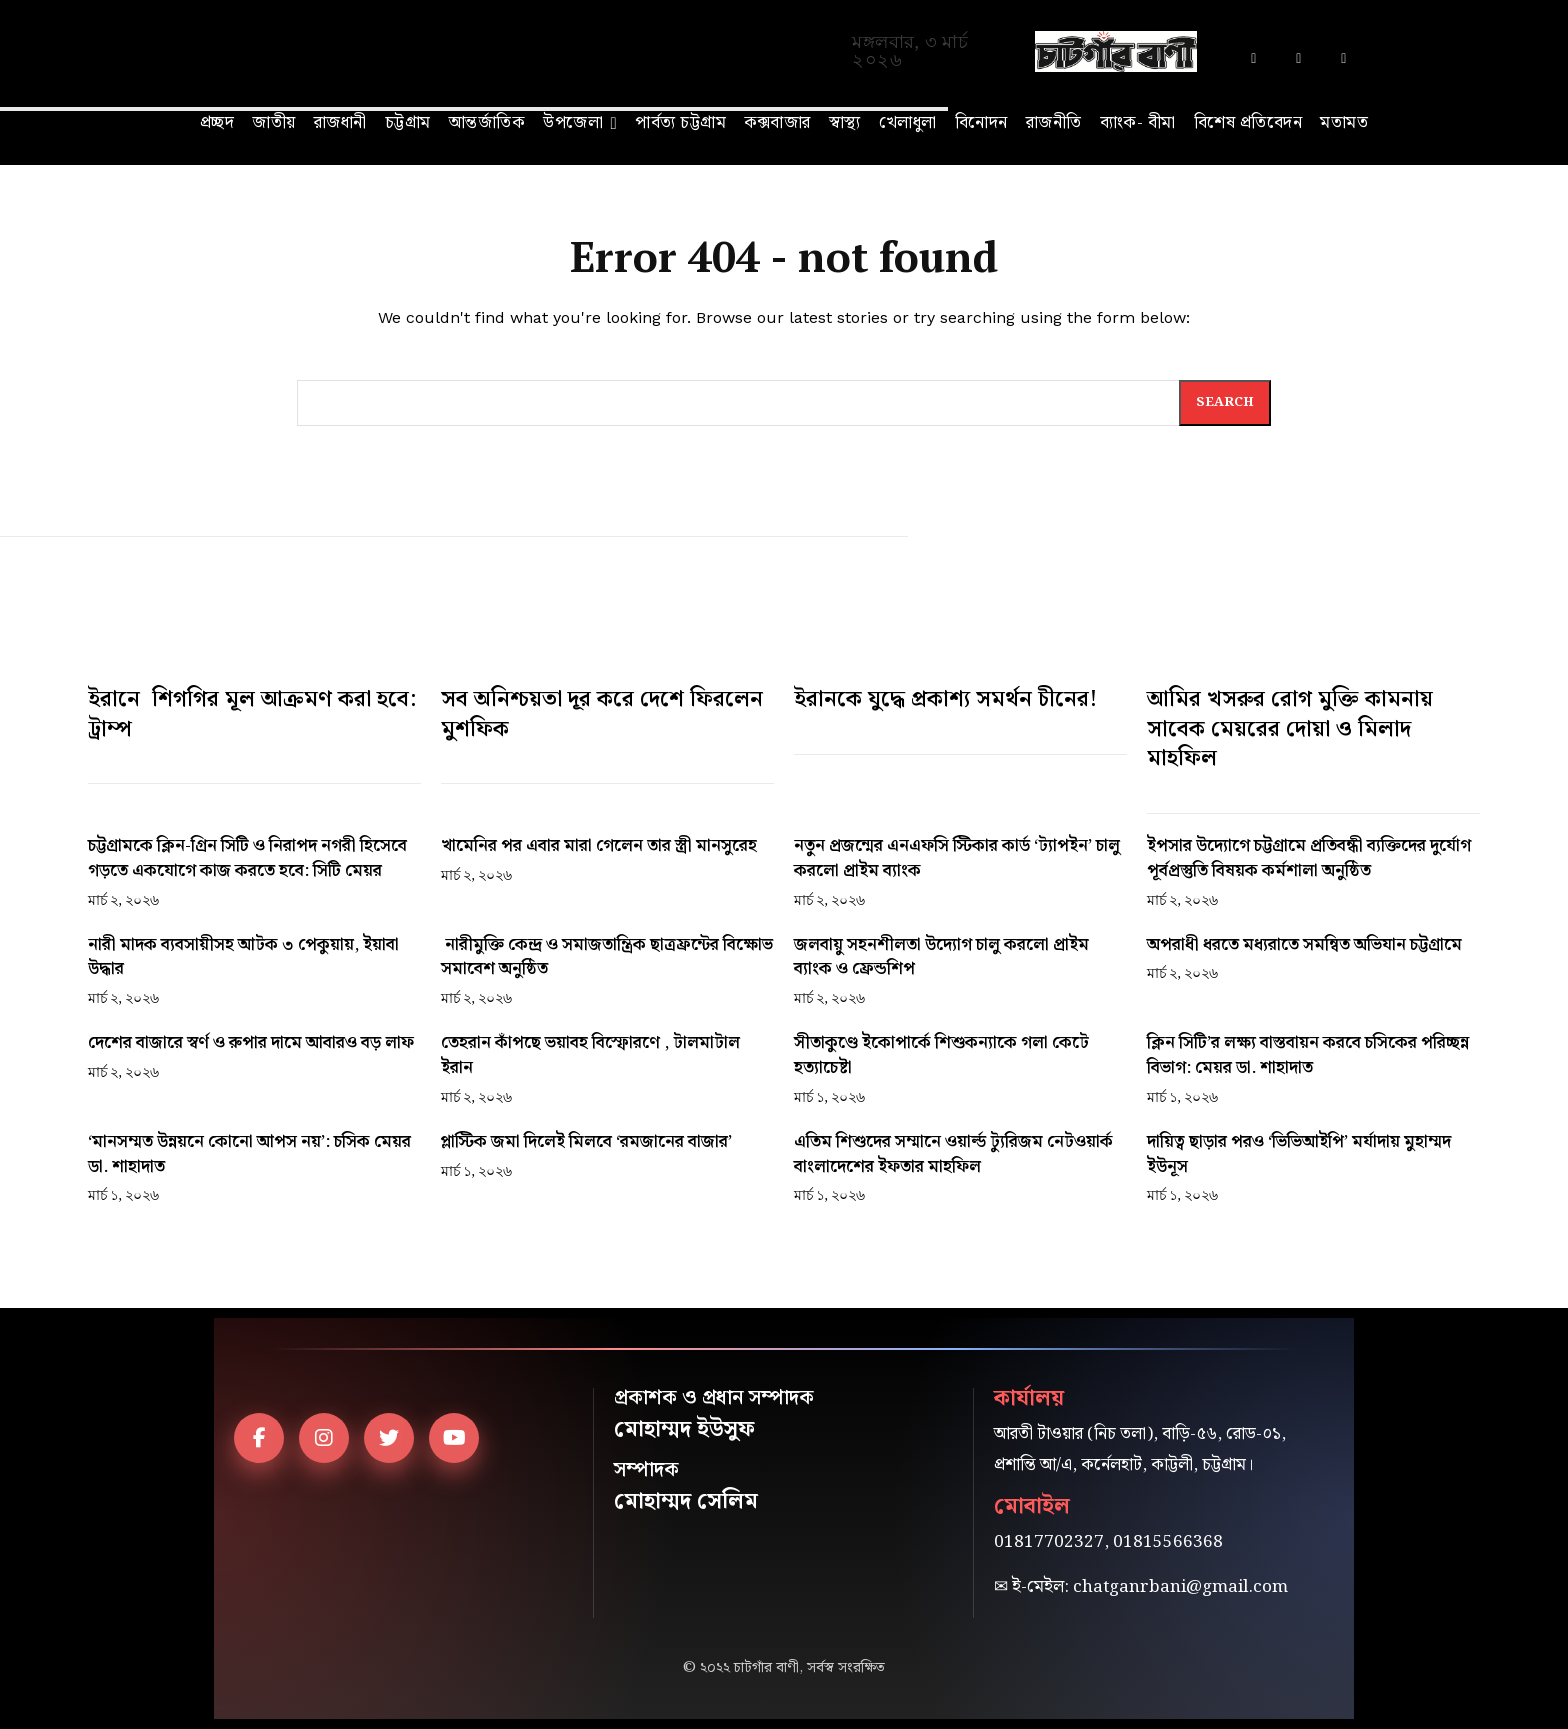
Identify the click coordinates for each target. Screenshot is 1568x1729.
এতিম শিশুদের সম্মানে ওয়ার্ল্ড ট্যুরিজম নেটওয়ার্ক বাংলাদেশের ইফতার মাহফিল (953, 1154)
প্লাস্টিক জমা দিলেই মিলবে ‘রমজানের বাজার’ (586, 1142)
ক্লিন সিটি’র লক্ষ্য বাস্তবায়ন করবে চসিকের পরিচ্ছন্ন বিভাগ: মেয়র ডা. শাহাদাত (1308, 1055)
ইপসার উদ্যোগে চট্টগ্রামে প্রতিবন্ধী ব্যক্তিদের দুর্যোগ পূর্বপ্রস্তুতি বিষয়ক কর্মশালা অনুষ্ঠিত (1309, 858)
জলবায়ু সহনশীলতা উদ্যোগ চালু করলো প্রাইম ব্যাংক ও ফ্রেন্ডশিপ (941, 957)
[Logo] (1116, 51)
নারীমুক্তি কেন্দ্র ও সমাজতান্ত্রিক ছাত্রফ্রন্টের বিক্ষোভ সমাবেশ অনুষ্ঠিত (607, 957)
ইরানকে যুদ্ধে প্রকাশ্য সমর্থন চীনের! (945, 699)
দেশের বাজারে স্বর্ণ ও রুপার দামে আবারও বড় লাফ (251, 1043)
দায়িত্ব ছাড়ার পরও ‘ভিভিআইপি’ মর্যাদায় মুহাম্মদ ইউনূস (1299, 1154)
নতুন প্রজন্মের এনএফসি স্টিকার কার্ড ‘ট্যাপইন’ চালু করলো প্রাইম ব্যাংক (957, 858)
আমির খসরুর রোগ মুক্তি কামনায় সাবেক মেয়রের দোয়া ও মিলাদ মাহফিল (1290, 729)
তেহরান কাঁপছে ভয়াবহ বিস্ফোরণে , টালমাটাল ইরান (590, 1055)
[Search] (1225, 403)
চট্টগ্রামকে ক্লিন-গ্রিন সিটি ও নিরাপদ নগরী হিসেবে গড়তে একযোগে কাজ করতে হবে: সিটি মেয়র (247, 858)
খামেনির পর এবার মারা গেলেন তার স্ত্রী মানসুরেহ (599, 846)
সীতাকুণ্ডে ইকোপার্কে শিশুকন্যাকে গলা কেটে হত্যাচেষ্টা (941, 1055)
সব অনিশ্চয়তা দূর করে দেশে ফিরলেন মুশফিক (602, 714)
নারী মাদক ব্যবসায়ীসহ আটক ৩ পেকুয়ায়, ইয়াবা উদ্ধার (243, 957)
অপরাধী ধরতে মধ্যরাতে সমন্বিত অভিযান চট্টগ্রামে (1304, 945)
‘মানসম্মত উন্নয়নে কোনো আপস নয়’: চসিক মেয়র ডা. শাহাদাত (249, 1154)
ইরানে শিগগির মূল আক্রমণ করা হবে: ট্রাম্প (252, 714)
